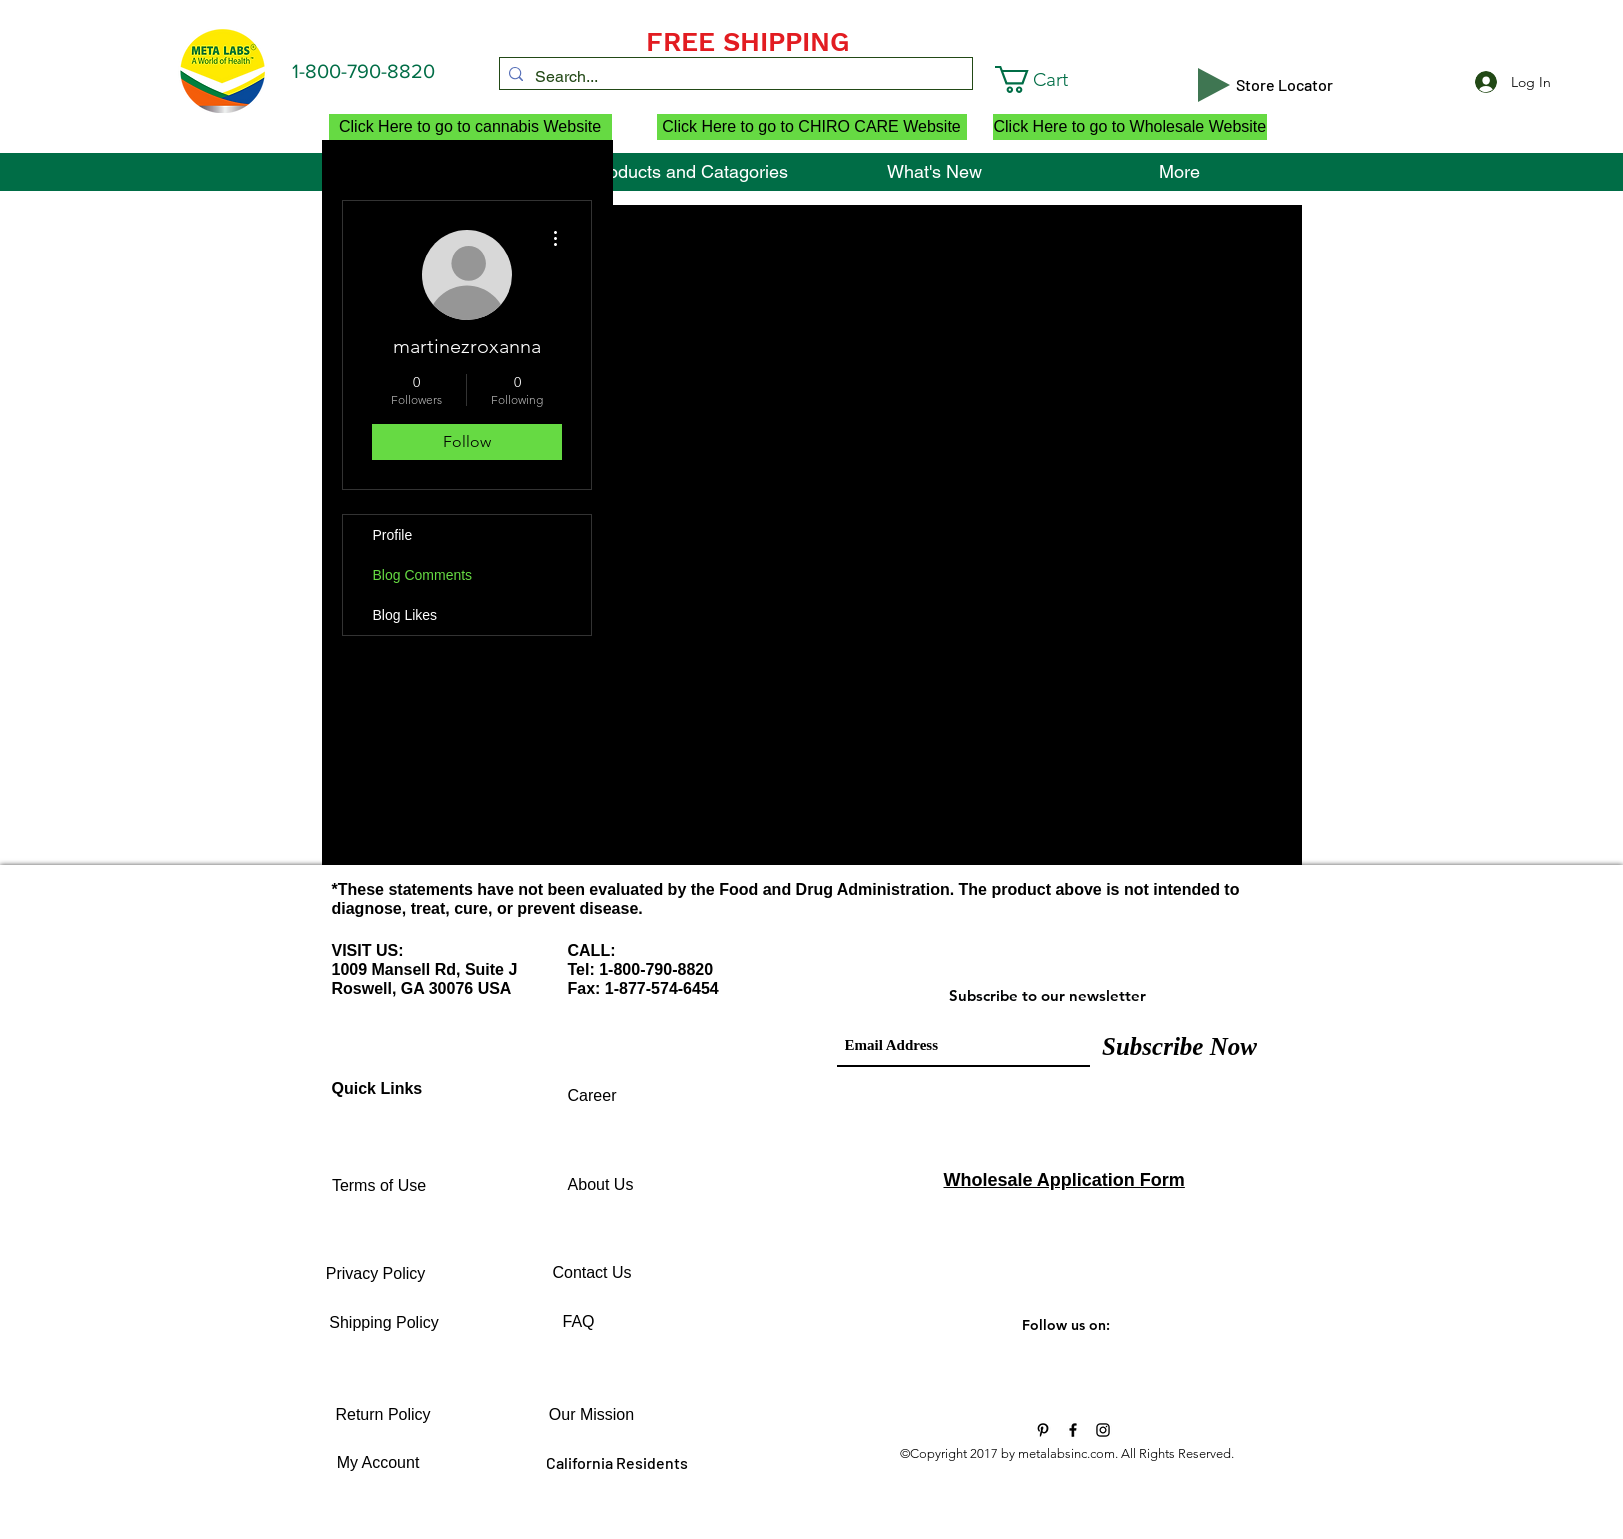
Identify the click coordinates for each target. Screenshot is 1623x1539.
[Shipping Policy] (384, 1323)
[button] (1058, 79)
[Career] (592, 1096)
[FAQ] (579, 1322)
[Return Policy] (383, 1415)
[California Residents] (617, 1463)
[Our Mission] (592, 1415)
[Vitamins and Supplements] (1043, 1430)
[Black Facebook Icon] (1073, 1430)
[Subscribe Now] (1180, 1046)
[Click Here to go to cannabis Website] (470, 127)
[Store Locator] (1285, 85)
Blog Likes (405, 615)
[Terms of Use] (379, 1186)
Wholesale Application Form (1064, 1180)
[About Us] (601, 1185)
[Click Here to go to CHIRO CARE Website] (812, 127)
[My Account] (378, 1463)
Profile (393, 535)
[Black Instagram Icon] (1103, 1430)
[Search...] (732, 77)
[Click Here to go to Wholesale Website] (1130, 127)
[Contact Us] (592, 1273)
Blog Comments (423, 575)
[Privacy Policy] (376, 1274)
